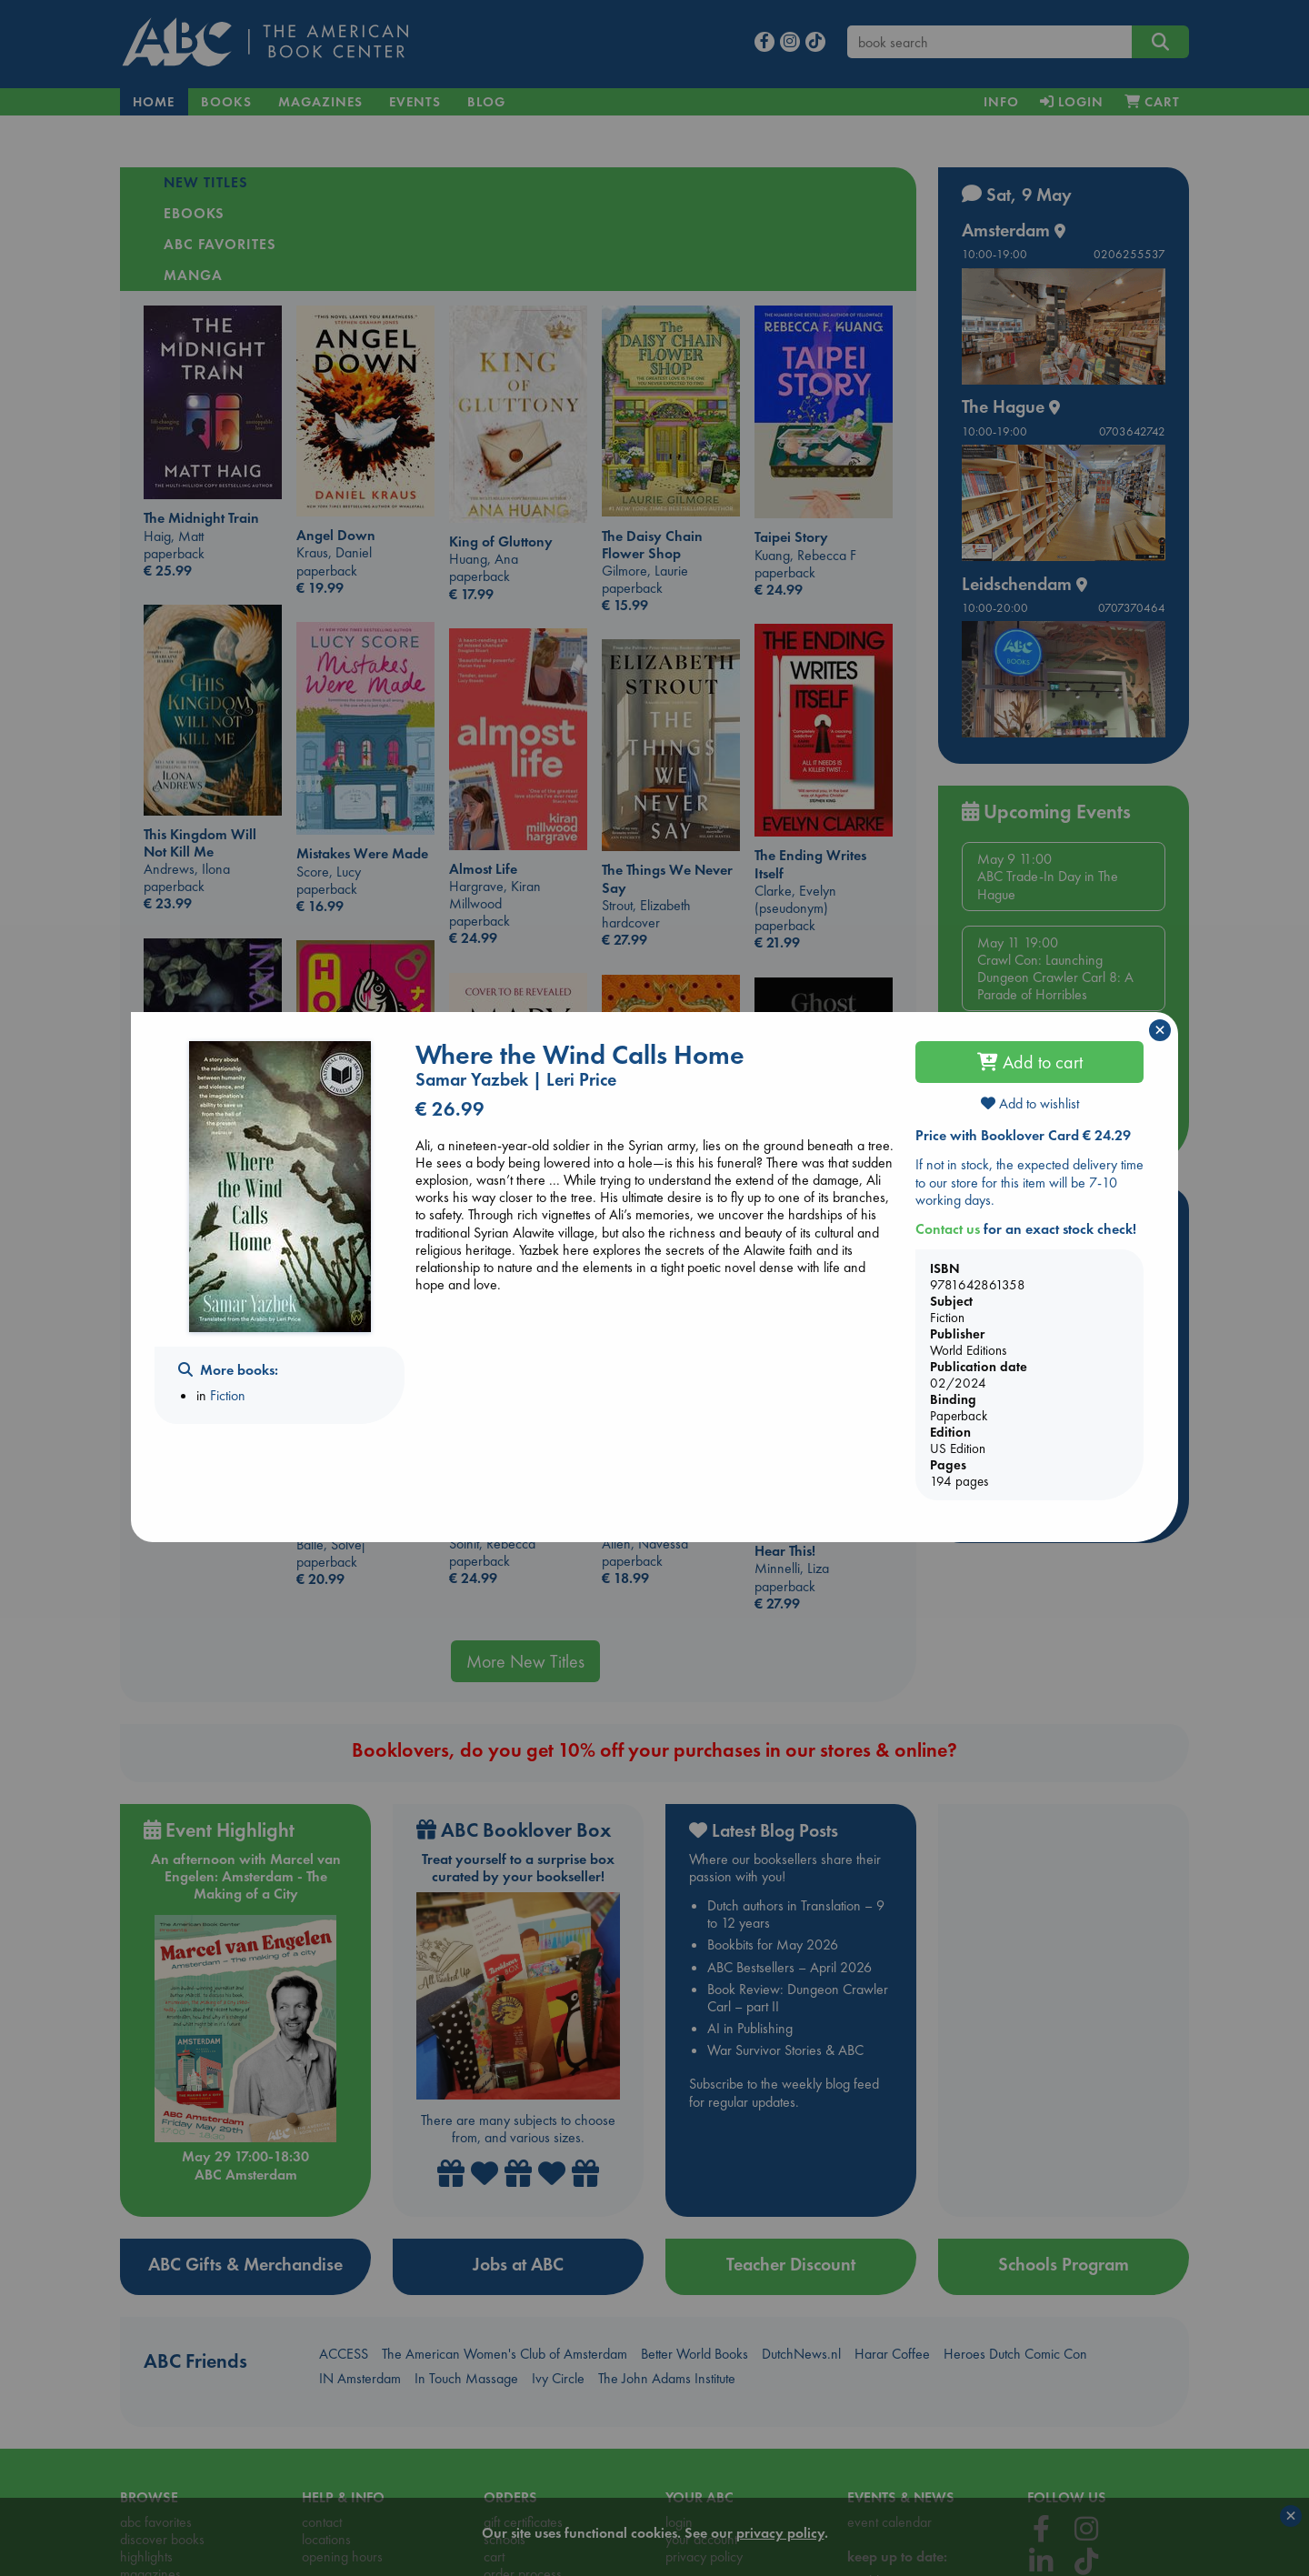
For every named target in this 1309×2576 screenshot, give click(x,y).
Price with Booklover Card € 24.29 (1023, 1135)
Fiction (227, 1395)
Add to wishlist (1030, 1103)
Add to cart (1030, 1062)
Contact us (947, 1228)
